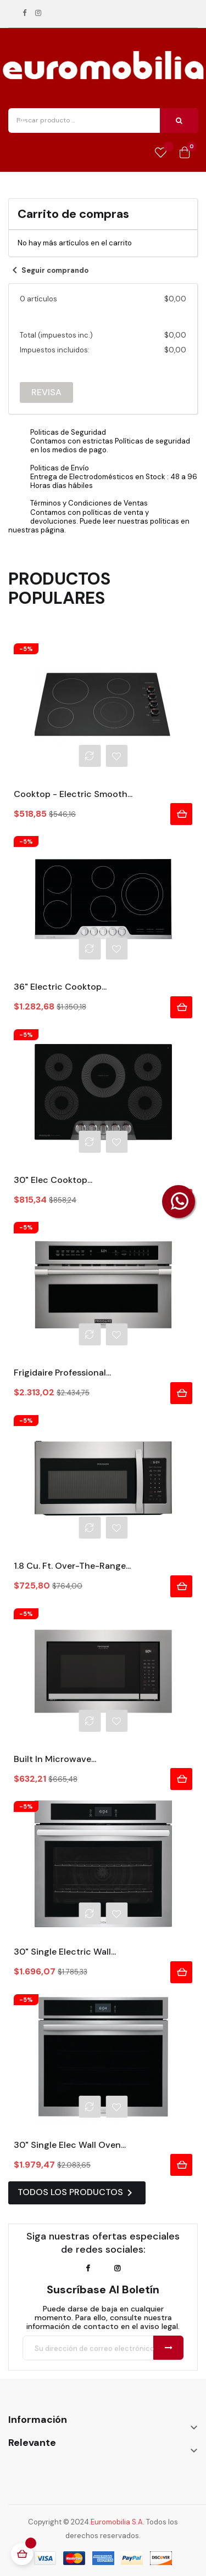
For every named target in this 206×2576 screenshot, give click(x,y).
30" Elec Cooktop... (53, 1180)
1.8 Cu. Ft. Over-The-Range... (72, 1566)
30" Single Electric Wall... (65, 1952)
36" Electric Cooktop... (60, 987)
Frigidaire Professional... (62, 1373)
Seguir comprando (48, 270)
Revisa (46, 392)
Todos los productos (77, 2192)
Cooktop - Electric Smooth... (73, 794)
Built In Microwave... (55, 1759)
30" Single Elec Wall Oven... (70, 2145)
